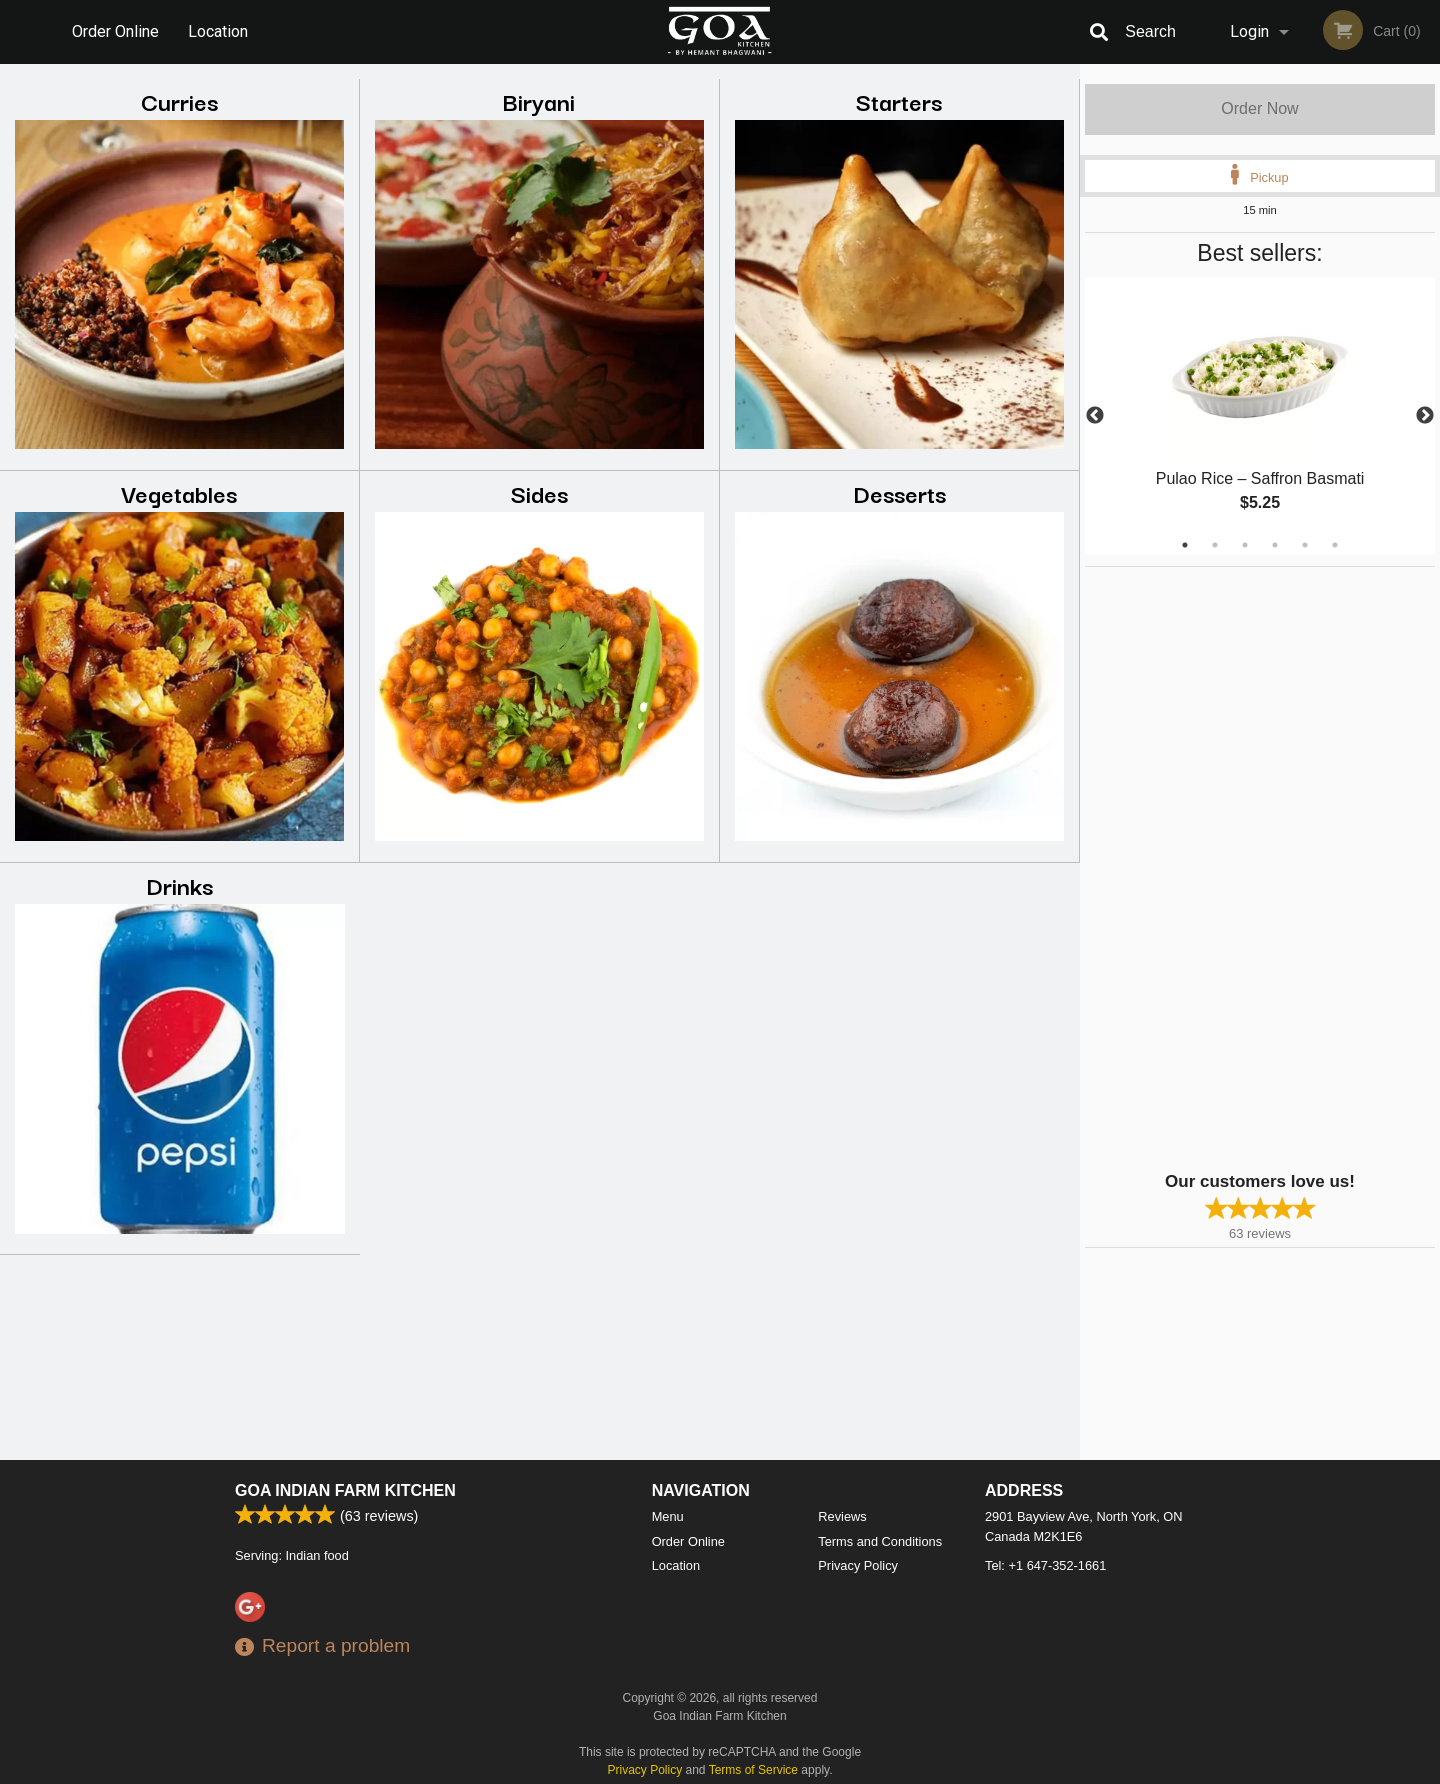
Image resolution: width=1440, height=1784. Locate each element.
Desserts (899, 492)
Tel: (1045, 1565)
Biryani (539, 100)
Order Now (1259, 108)
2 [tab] (1215, 545)
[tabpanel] (1260, 416)
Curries (179, 100)
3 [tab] (1245, 545)
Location (218, 31)
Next (1425, 416)
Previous (1095, 416)
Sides (539, 492)
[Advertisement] (1210, 867)
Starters (899, 100)
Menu (668, 1516)
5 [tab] (1305, 545)
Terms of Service (753, 1770)
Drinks (179, 884)
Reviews (842, 1516)
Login (1249, 31)
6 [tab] (1335, 545)
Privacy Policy (858, 1565)
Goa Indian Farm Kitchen (345, 1490)
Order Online (115, 31)
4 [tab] (1275, 545)
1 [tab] (1185, 545)
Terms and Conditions (880, 1541)
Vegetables (179, 492)
